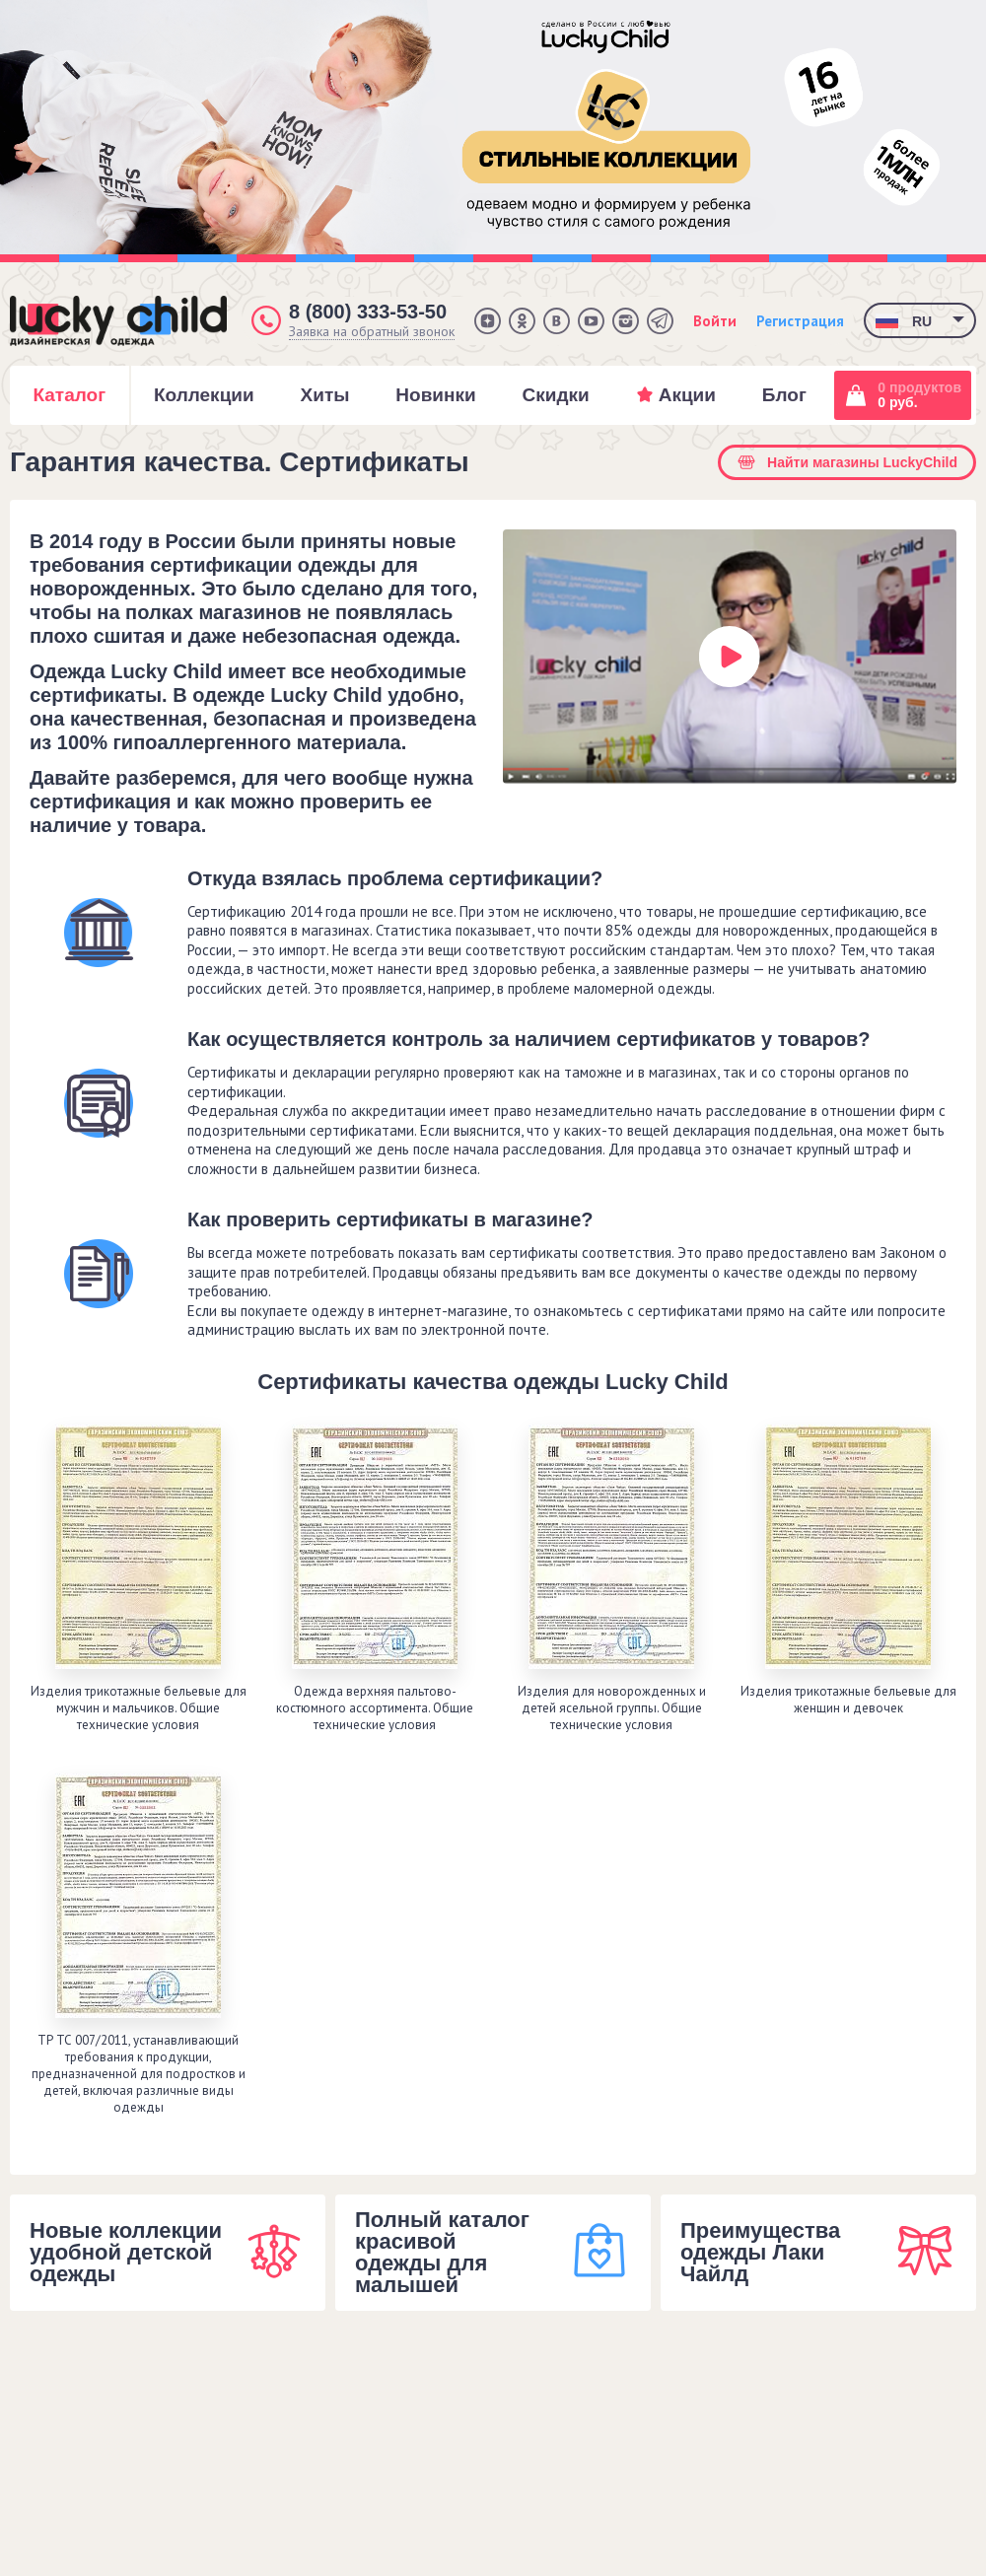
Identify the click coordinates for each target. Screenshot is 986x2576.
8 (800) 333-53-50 (368, 311)
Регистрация (800, 321)
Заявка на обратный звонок (372, 331)
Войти (715, 321)
